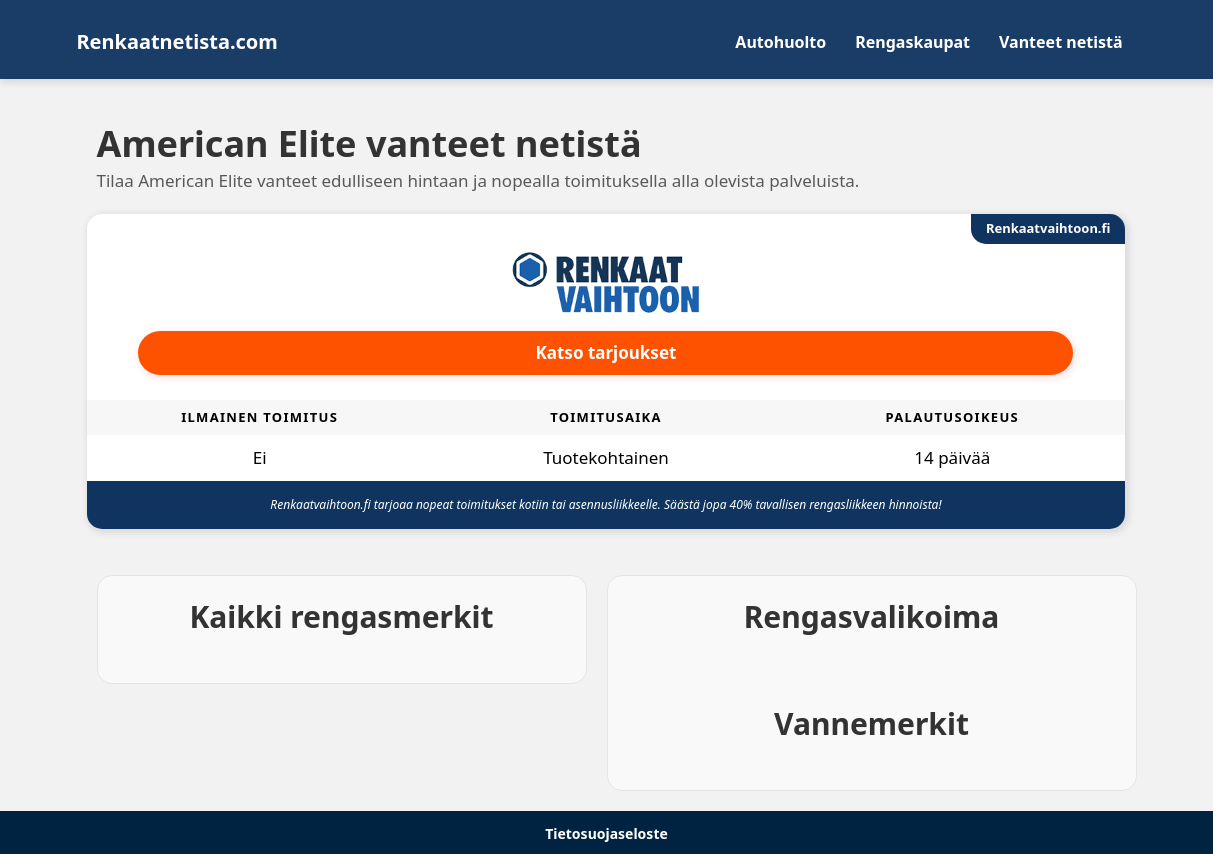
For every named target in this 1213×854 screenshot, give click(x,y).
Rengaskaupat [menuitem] (912, 42)
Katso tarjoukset (606, 352)
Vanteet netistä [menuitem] (1060, 42)
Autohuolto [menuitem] (780, 42)
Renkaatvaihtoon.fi (1048, 228)
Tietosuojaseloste (606, 833)
